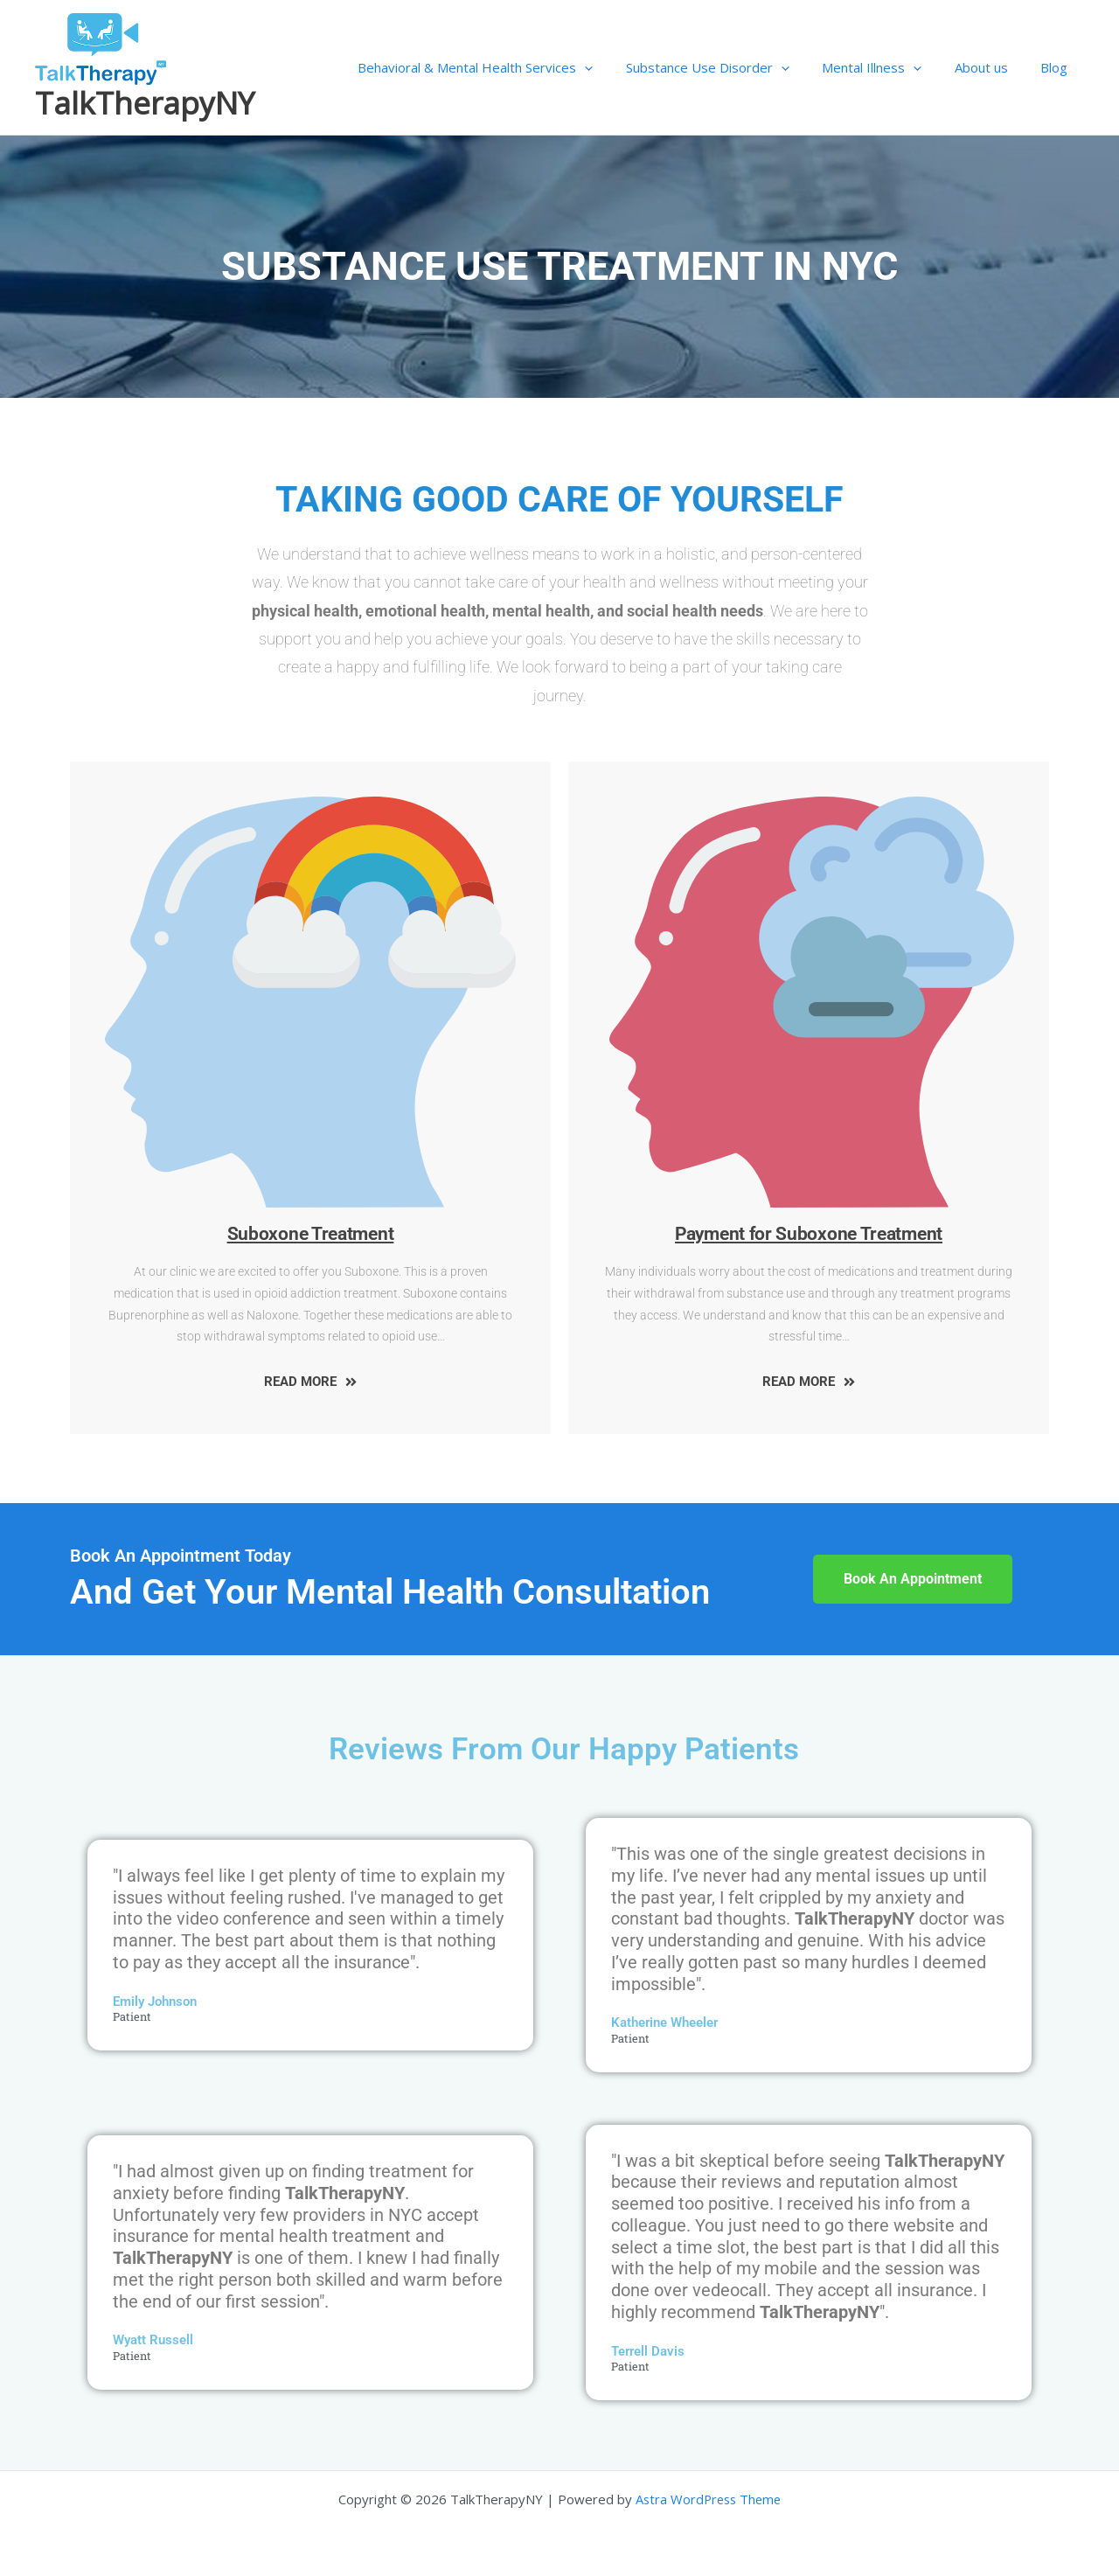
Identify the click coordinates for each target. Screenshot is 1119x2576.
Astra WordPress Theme (708, 2499)
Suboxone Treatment (310, 1233)
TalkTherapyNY (144, 102)
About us (991, 67)
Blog (1057, 67)
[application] (614, 67)
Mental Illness (888, 67)
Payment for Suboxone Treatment (808, 1233)
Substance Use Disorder (730, 67)
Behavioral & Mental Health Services (504, 67)
